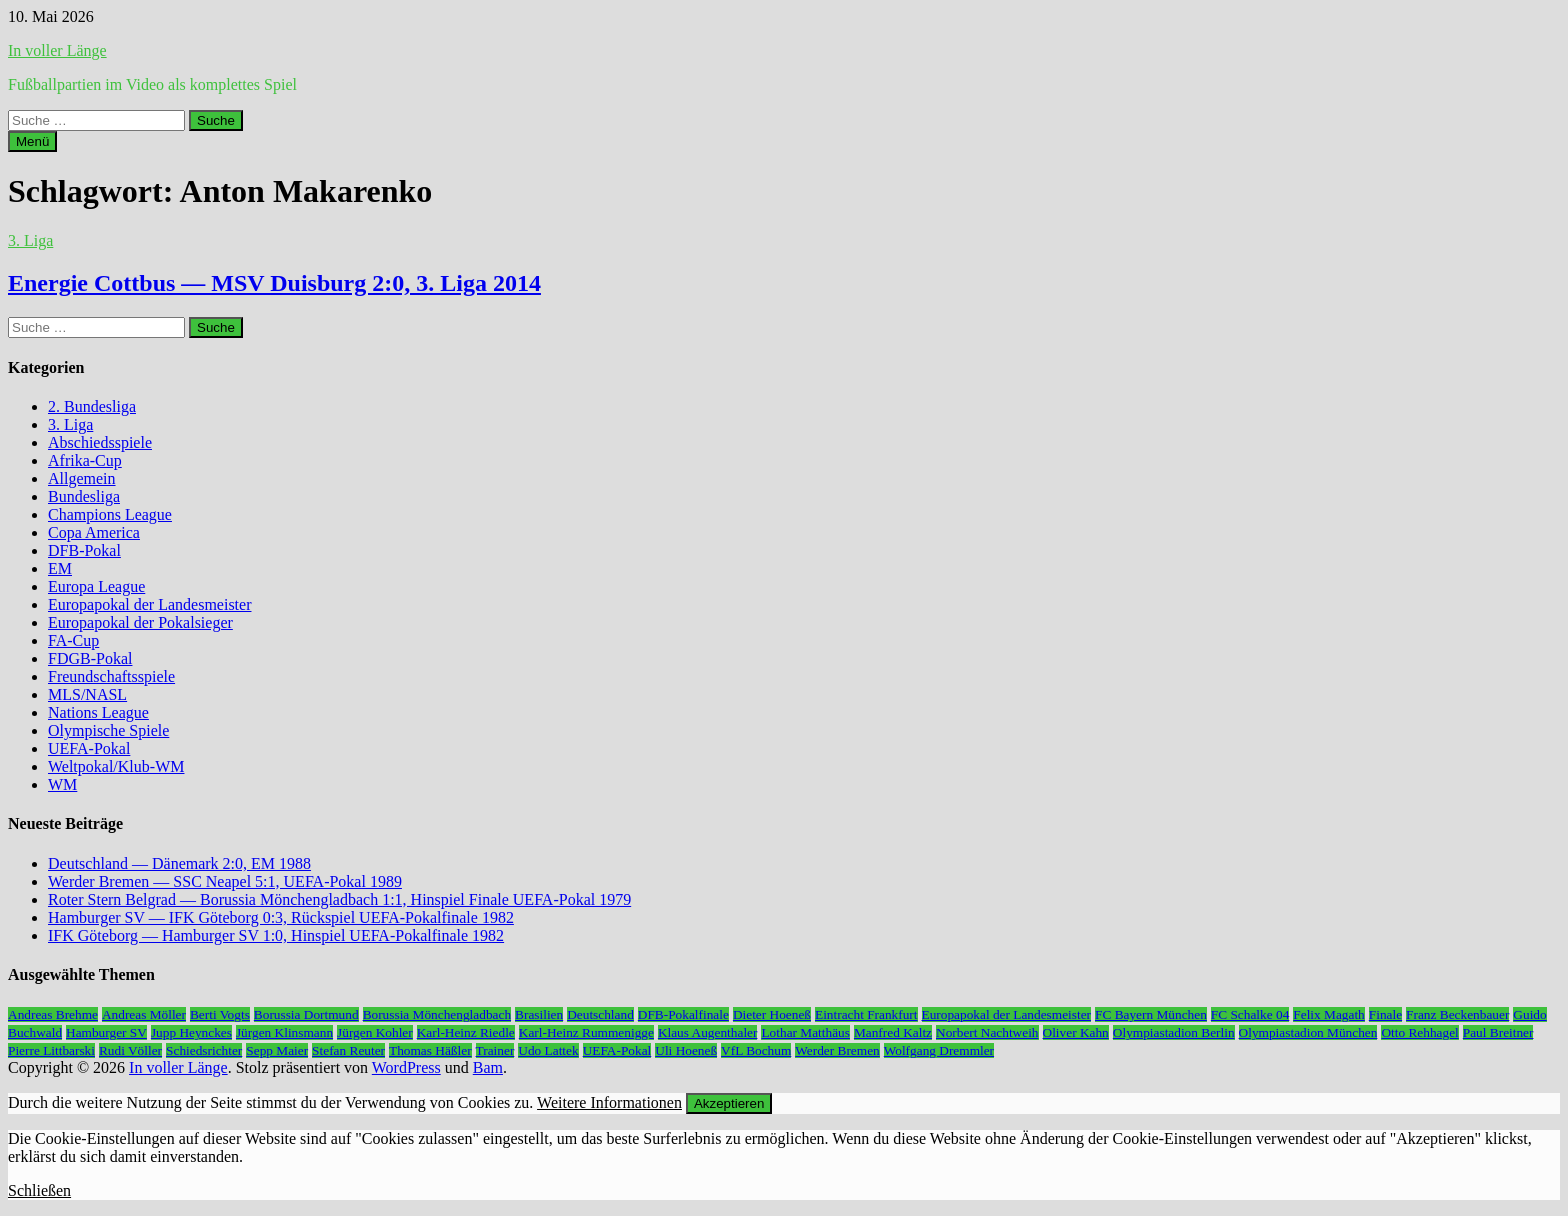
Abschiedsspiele (100, 442)
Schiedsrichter (204, 1050)
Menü (32, 141)
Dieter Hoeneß (772, 1014)
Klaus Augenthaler (708, 1032)
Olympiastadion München (1308, 1032)
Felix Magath (1328, 1014)
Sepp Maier (277, 1050)
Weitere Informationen (609, 1102)
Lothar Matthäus (805, 1032)
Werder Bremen (837, 1050)
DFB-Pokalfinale (683, 1014)
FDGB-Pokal (90, 658)
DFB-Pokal (84, 550)
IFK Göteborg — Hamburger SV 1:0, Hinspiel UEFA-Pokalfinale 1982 (276, 935)
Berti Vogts (220, 1014)
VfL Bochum (756, 1050)
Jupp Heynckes (191, 1032)
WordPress (406, 1067)
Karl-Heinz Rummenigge (586, 1032)
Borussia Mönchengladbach (437, 1014)
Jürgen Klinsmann (284, 1032)
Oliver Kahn (1076, 1032)
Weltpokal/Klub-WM (116, 766)
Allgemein (82, 478)
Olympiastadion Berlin (1174, 1032)
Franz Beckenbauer (1457, 1014)
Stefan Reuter (348, 1050)
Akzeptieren (729, 1103)
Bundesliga (84, 496)
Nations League (98, 712)
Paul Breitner (1498, 1032)
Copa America (94, 532)
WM (62, 784)
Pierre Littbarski (51, 1050)
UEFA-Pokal (89, 748)
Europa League (96, 586)
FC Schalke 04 (1250, 1014)
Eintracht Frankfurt (866, 1014)
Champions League (110, 514)
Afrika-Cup (85, 460)
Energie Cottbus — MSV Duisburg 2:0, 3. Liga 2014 (274, 283)
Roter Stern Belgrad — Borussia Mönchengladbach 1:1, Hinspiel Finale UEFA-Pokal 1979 (339, 899)
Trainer (495, 1050)
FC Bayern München (1151, 1014)
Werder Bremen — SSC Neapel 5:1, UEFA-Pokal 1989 (225, 881)
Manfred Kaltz (893, 1032)
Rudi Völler (130, 1050)
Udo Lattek (548, 1050)
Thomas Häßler (430, 1050)
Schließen (39, 1190)
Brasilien (539, 1014)
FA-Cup (73, 640)
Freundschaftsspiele (111, 676)
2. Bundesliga (92, 406)
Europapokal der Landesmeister (149, 604)
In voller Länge (57, 50)
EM (60, 568)
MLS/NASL (87, 694)
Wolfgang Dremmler (939, 1050)
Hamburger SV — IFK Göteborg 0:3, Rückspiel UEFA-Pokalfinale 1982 (281, 917)
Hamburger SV (106, 1032)
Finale (1385, 1014)
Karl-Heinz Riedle (466, 1032)
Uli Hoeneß (686, 1050)
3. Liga (30, 240)
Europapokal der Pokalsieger (140, 622)
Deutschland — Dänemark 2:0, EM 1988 (179, 863)
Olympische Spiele (108, 730)
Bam (488, 1067)
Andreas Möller (144, 1014)
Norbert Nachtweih (987, 1032)
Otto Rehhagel (1419, 1032)
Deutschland (600, 1014)
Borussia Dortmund (306, 1014)
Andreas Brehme (53, 1014)
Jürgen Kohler (375, 1032)
